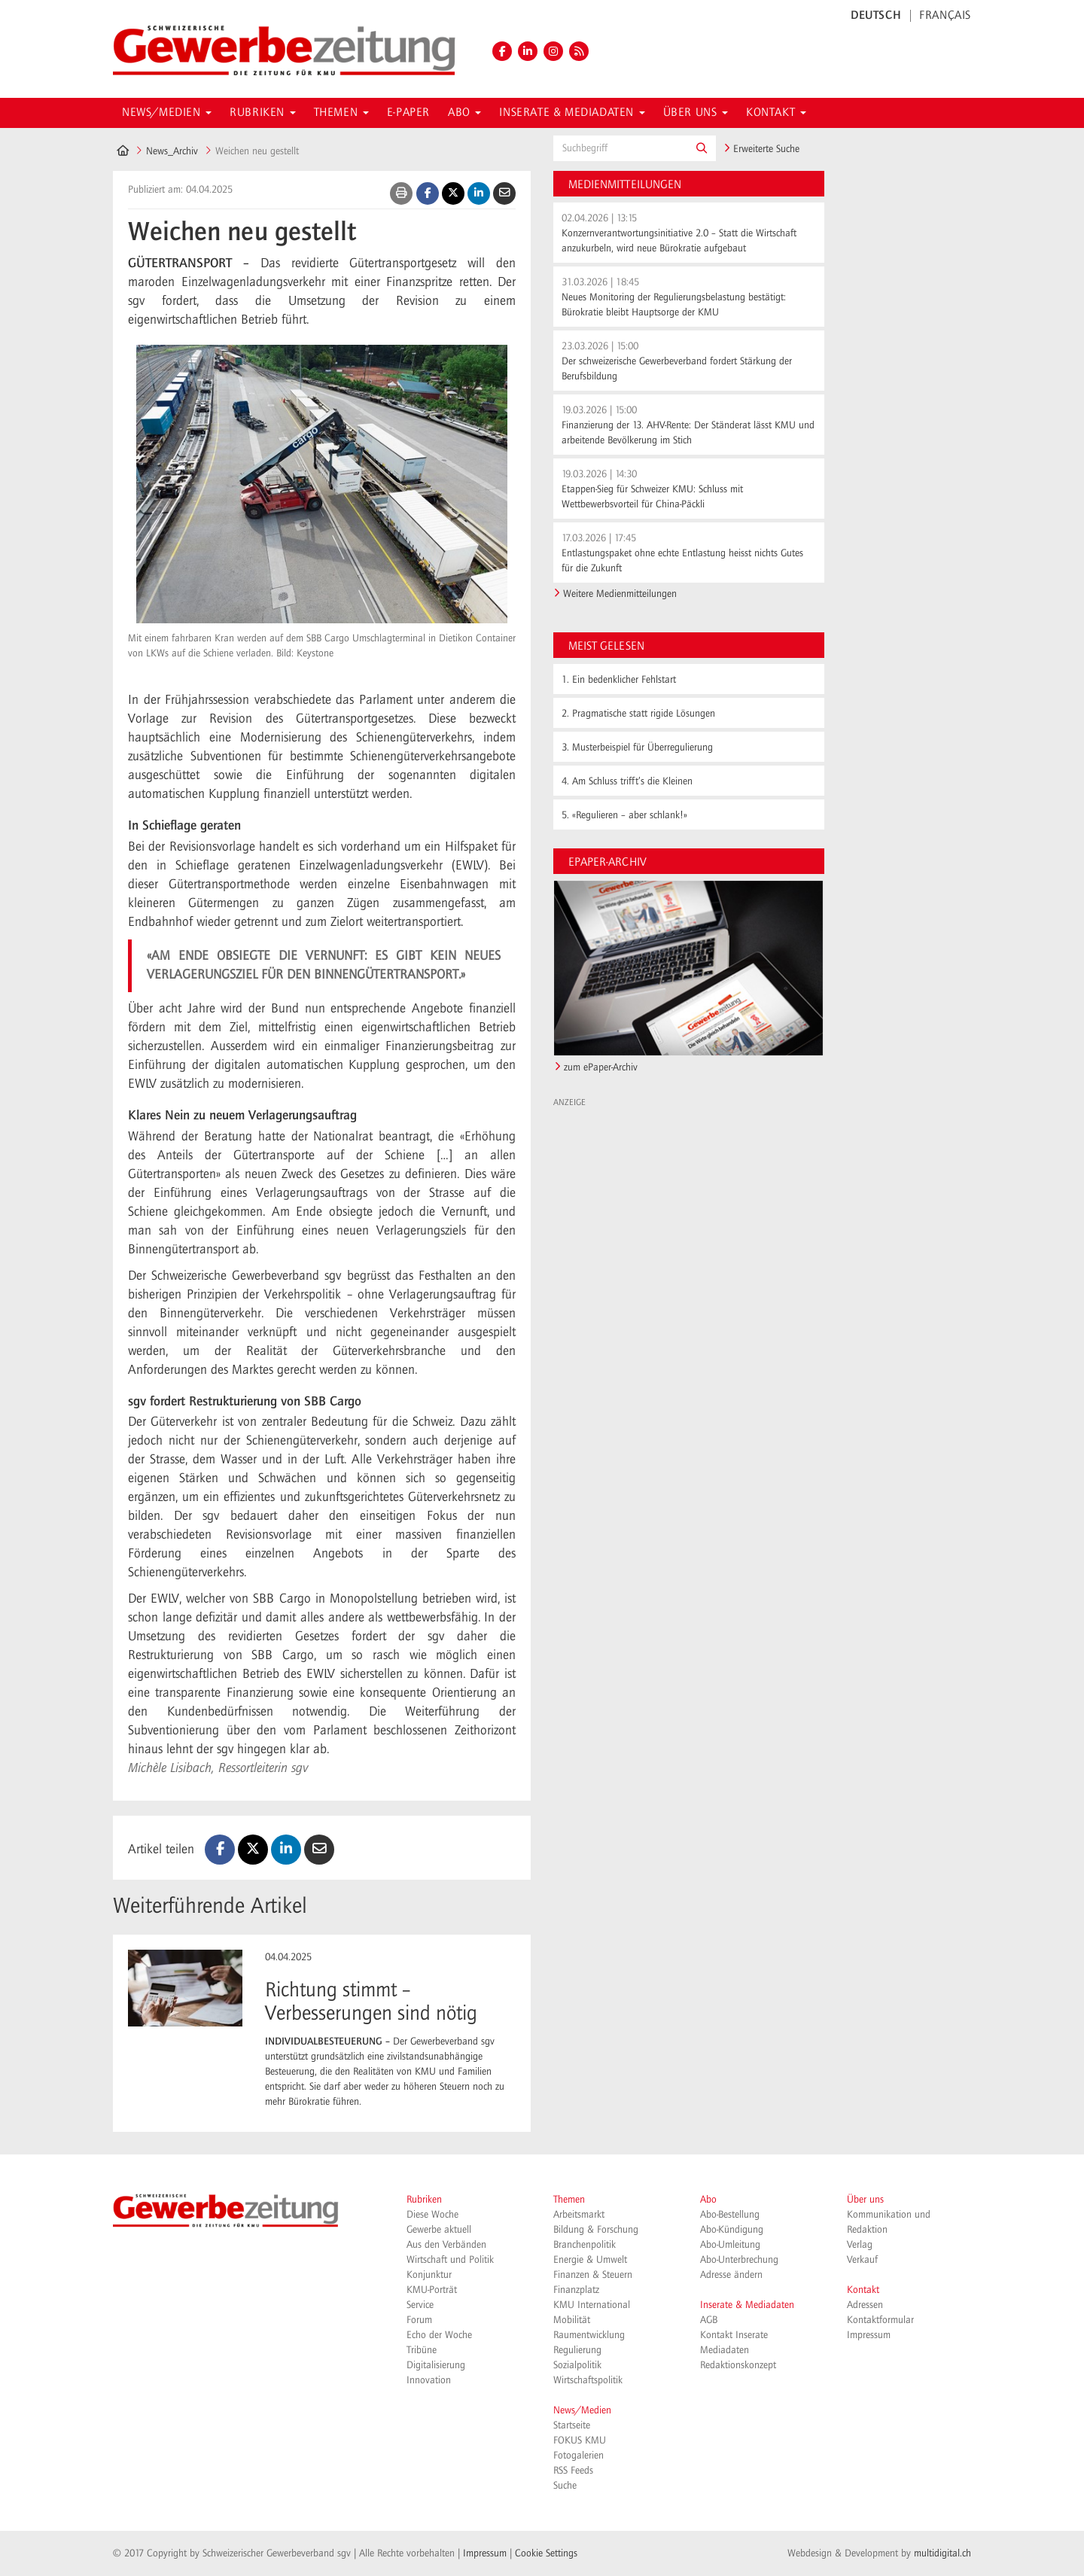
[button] (701, 148)
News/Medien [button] (167, 113)
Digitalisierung (435, 2365)
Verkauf (862, 2260)
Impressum (869, 2335)
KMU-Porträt (431, 2290)
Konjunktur (429, 2275)
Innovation (428, 2380)
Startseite (571, 2425)
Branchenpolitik (584, 2245)
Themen (569, 2199)
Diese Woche (432, 2214)
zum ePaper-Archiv (601, 1067)
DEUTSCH (876, 16)
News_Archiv (172, 151)
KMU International (591, 2305)
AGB (708, 2320)
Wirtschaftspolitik (588, 2380)
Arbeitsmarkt (578, 2214)
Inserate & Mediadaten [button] (571, 113)
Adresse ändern (731, 2275)
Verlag (859, 2245)
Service (420, 2305)
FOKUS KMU (579, 2440)
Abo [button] (464, 113)
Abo (708, 2199)
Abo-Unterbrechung (739, 2260)
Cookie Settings (546, 2553)
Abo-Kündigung (731, 2229)
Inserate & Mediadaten (747, 2305)
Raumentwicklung (589, 2335)
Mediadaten (724, 2350)
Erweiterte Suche (761, 149)
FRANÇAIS (945, 16)
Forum (419, 2320)
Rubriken (424, 2199)
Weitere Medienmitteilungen (620, 594)
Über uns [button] (695, 113)
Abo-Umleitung (730, 2245)
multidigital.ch (942, 2553)
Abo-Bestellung (730, 2214)
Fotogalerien (578, 2455)
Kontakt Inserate (734, 2335)
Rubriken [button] (262, 113)
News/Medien (582, 2410)
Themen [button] (341, 113)
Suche (565, 2485)
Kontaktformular (880, 2320)
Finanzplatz (576, 2290)
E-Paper (408, 113)
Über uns (865, 2199)
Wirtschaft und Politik (450, 2260)
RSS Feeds (573, 2470)
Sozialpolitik (577, 2365)
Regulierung (577, 2350)
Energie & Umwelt (590, 2260)
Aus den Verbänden (446, 2245)
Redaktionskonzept (738, 2365)
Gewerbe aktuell (438, 2229)
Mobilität (571, 2320)
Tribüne (421, 2350)
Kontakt (863, 2290)
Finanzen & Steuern (592, 2275)
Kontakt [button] (776, 113)
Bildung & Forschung (595, 2229)
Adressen (865, 2305)
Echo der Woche (439, 2335)
